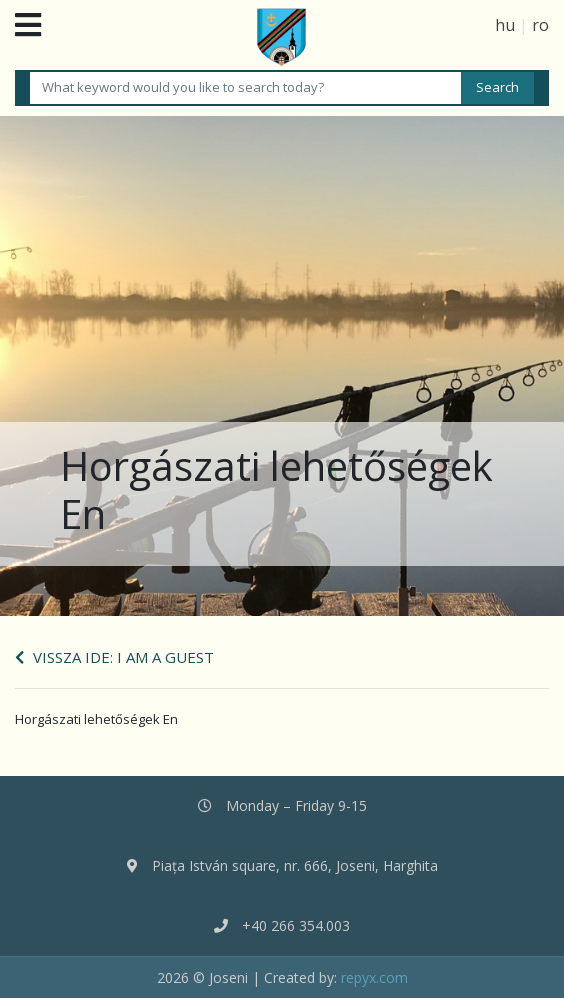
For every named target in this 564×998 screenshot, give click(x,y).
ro (540, 25)
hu (505, 25)
